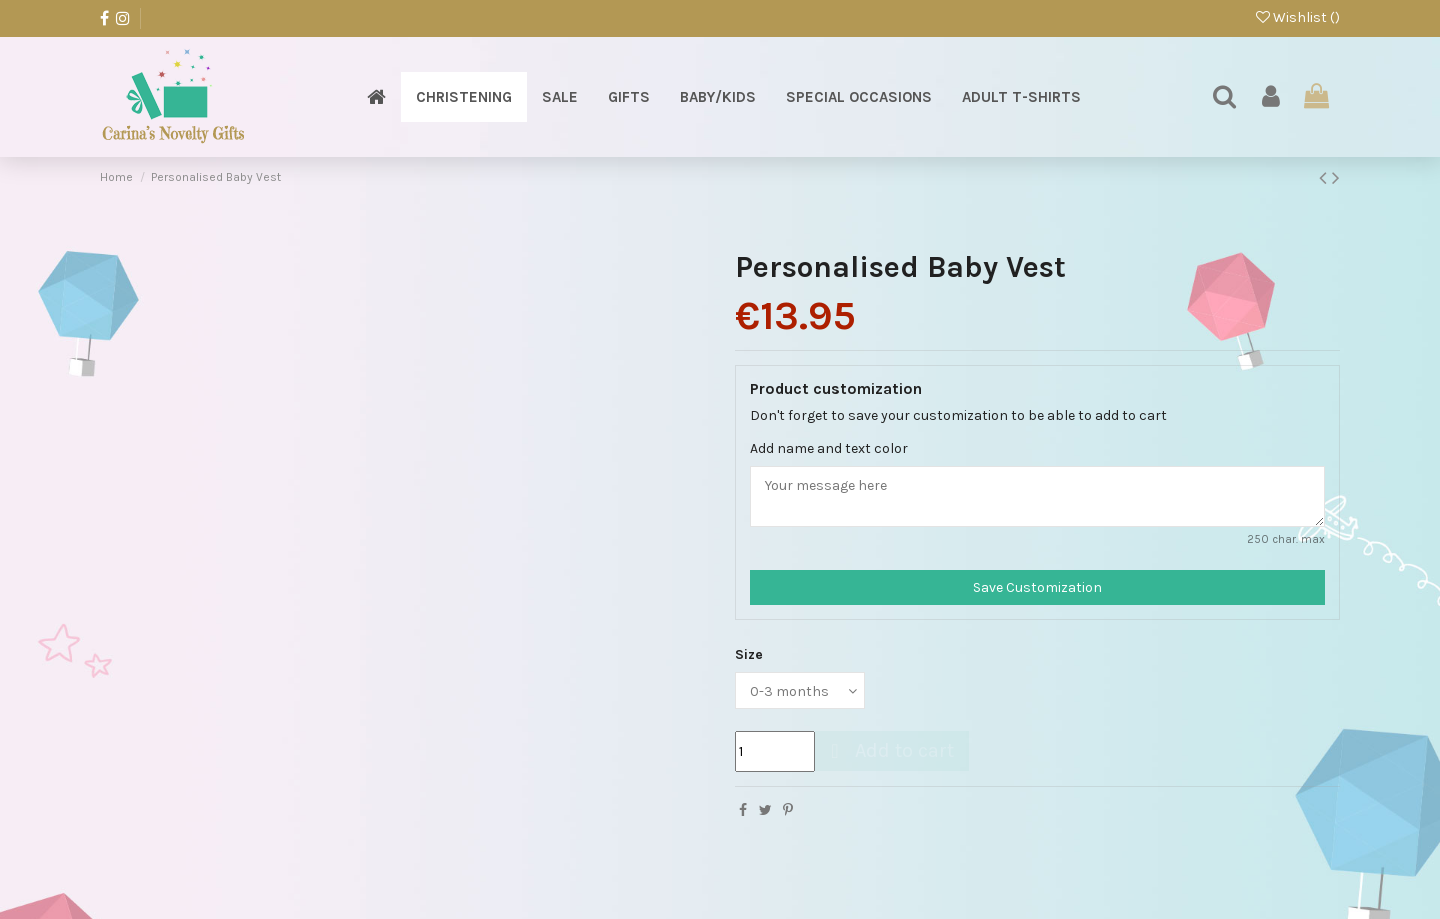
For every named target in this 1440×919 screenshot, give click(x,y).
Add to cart (889, 750)
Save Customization (1037, 587)
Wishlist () (1298, 17)
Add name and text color (829, 448)
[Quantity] (775, 751)
